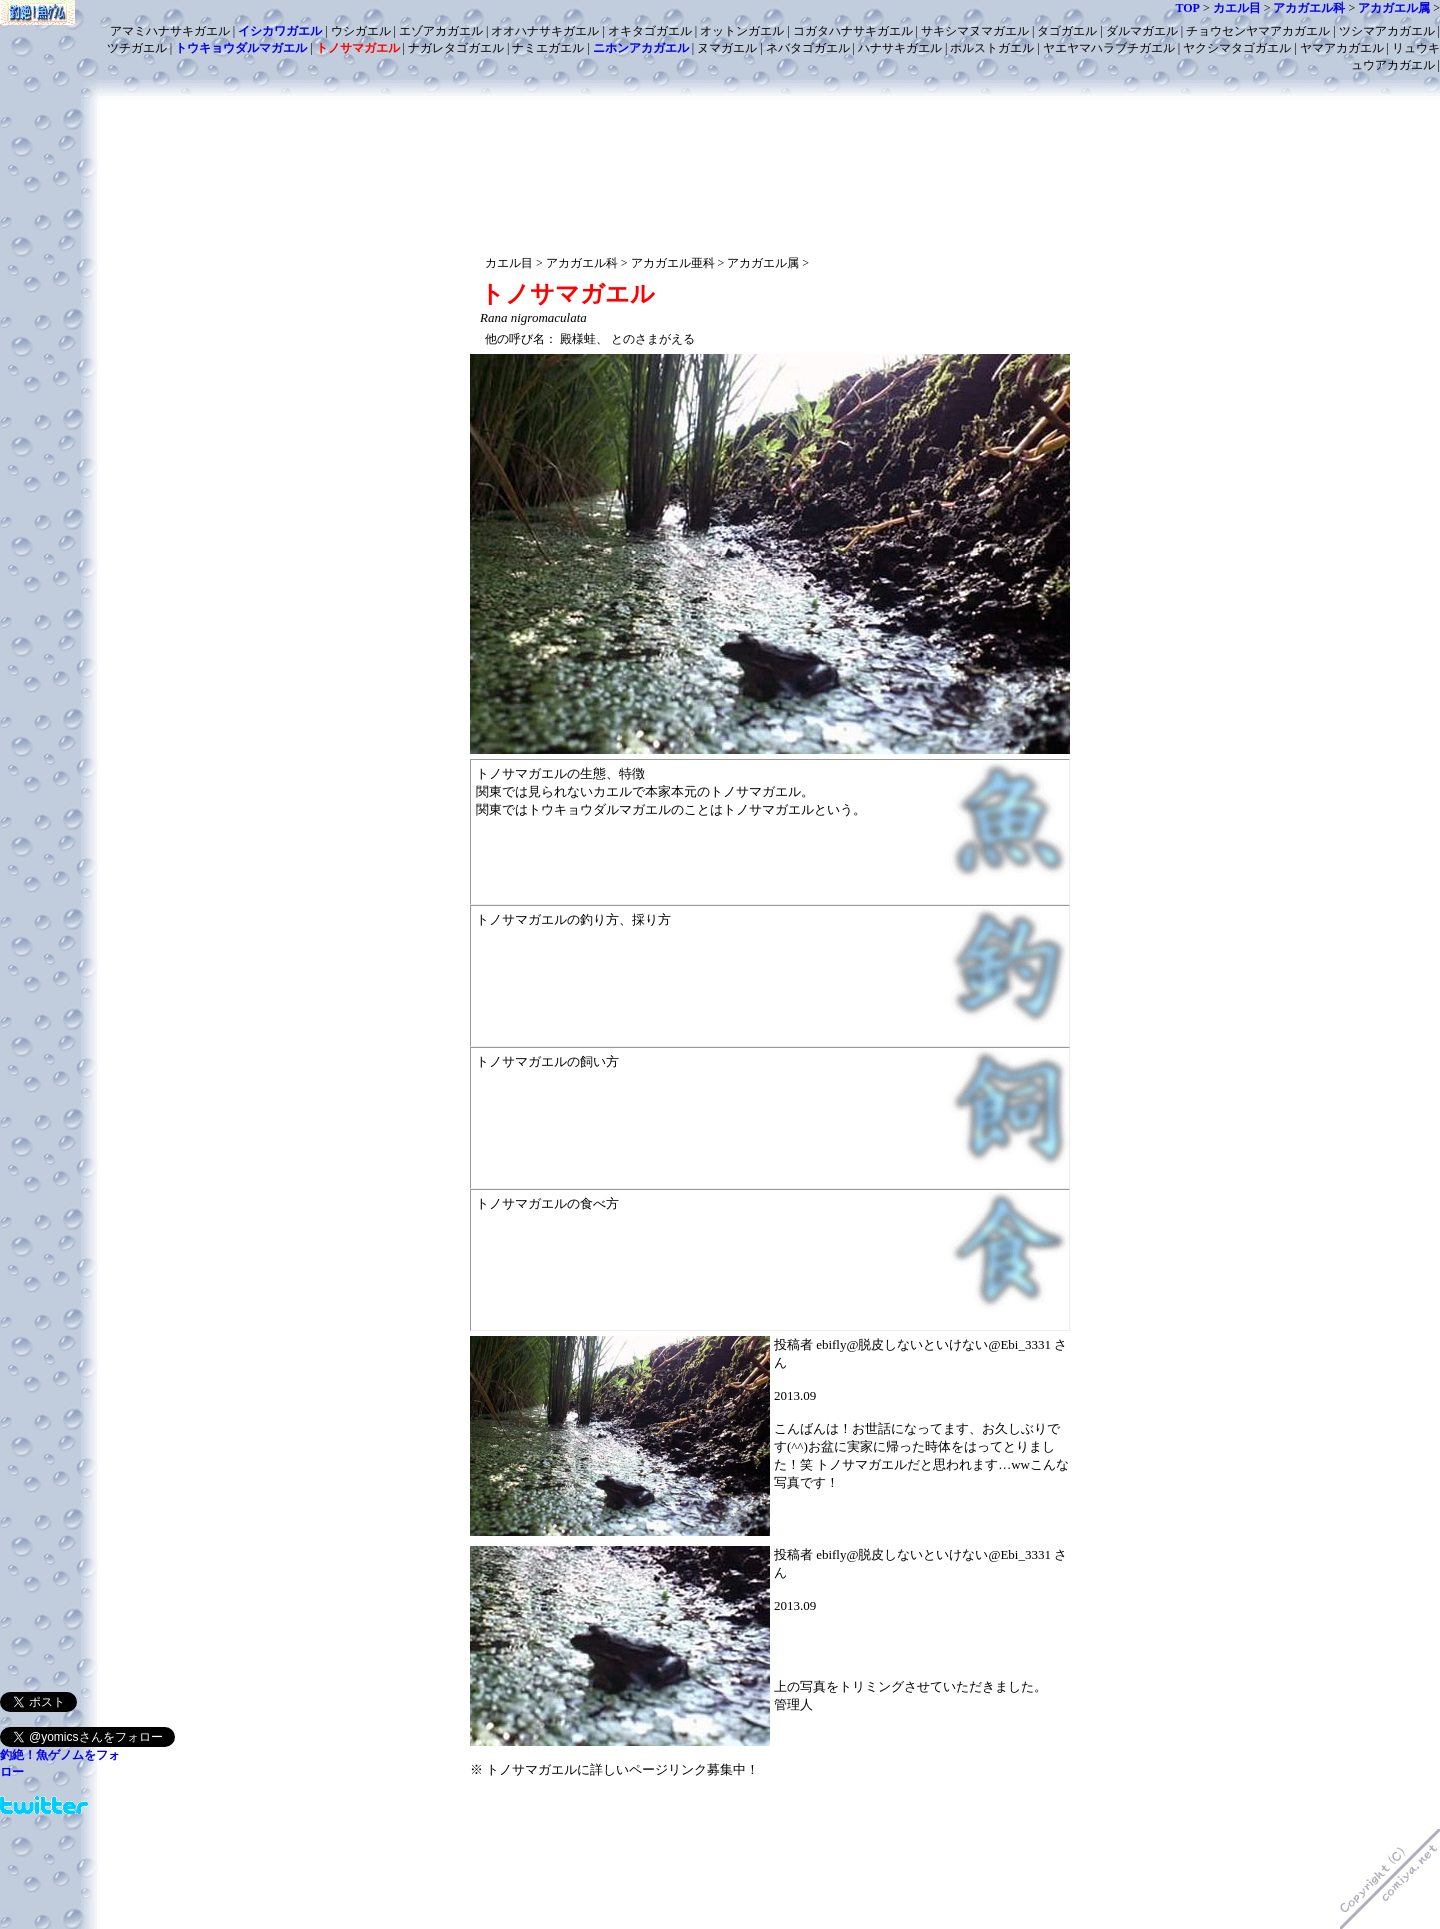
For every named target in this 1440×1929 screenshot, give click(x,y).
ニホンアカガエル (641, 48)
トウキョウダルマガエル (241, 48)
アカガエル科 (1309, 8)
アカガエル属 (1394, 8)
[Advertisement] (770, 107)
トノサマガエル (358, 48)
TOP (1187, 8)
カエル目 (1237, 8)
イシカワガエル (280, 31)
